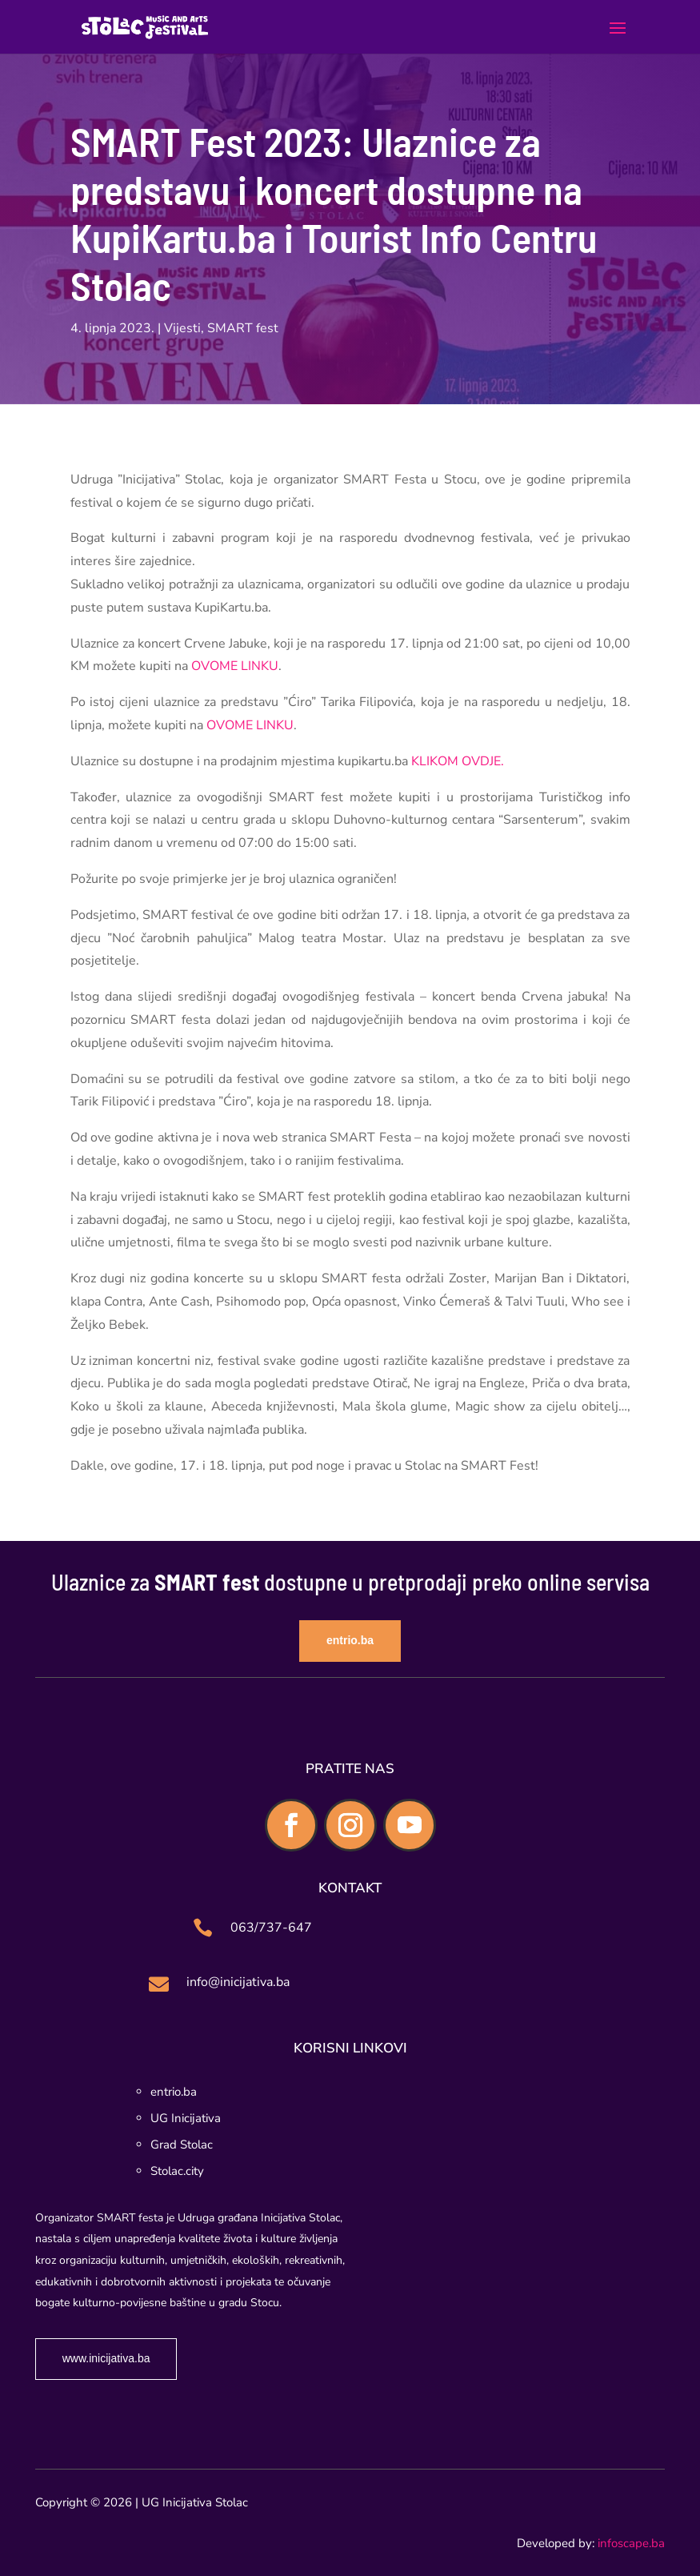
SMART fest (242, 328)
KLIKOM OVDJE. (456, 761)
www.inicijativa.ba (106, 2358)
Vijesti (182, 328)
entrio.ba (350, 1640)
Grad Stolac (181, 2145)
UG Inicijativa (185, 2118)
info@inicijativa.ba (238, 1982)
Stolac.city (177, 2171)
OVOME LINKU (234, 666)
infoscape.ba (631, 2543)
